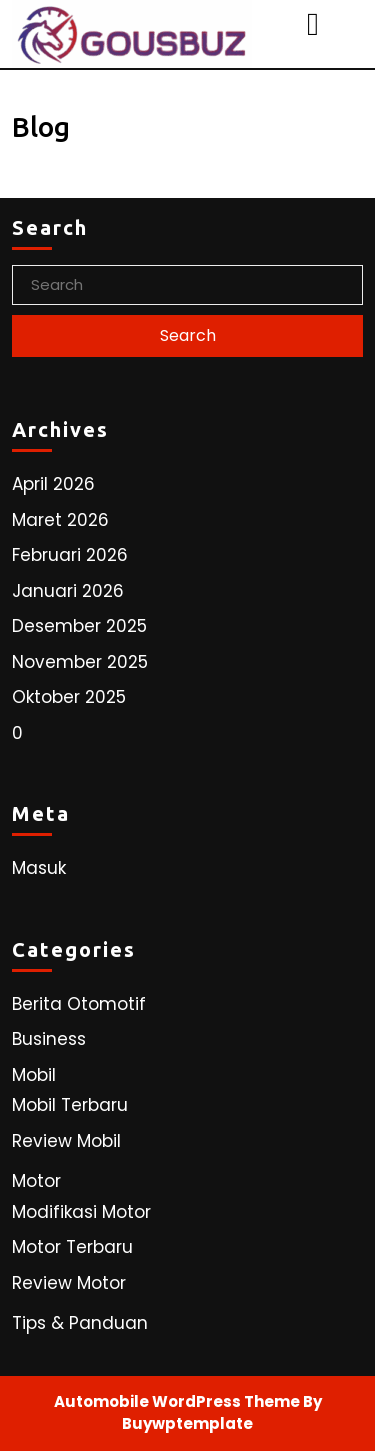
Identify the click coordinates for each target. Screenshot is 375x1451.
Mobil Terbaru (70, 1105)
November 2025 (80, 662)
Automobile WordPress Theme (177, 1401)
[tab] (315, 24)
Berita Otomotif (79, 1004)
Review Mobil (66, 1141)
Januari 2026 (68, 591)
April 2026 (53, 484)
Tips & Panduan (80, 1323)
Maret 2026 (60, 520)
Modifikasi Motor (81, 1212)
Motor (36, 1181)
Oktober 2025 (69, 697)
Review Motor (69, 1283)
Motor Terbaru (72, 1247)
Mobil (34, 1075)
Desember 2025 (79, 626)
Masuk (39, 868)
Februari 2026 (70, 555)
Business (49, 1039)
